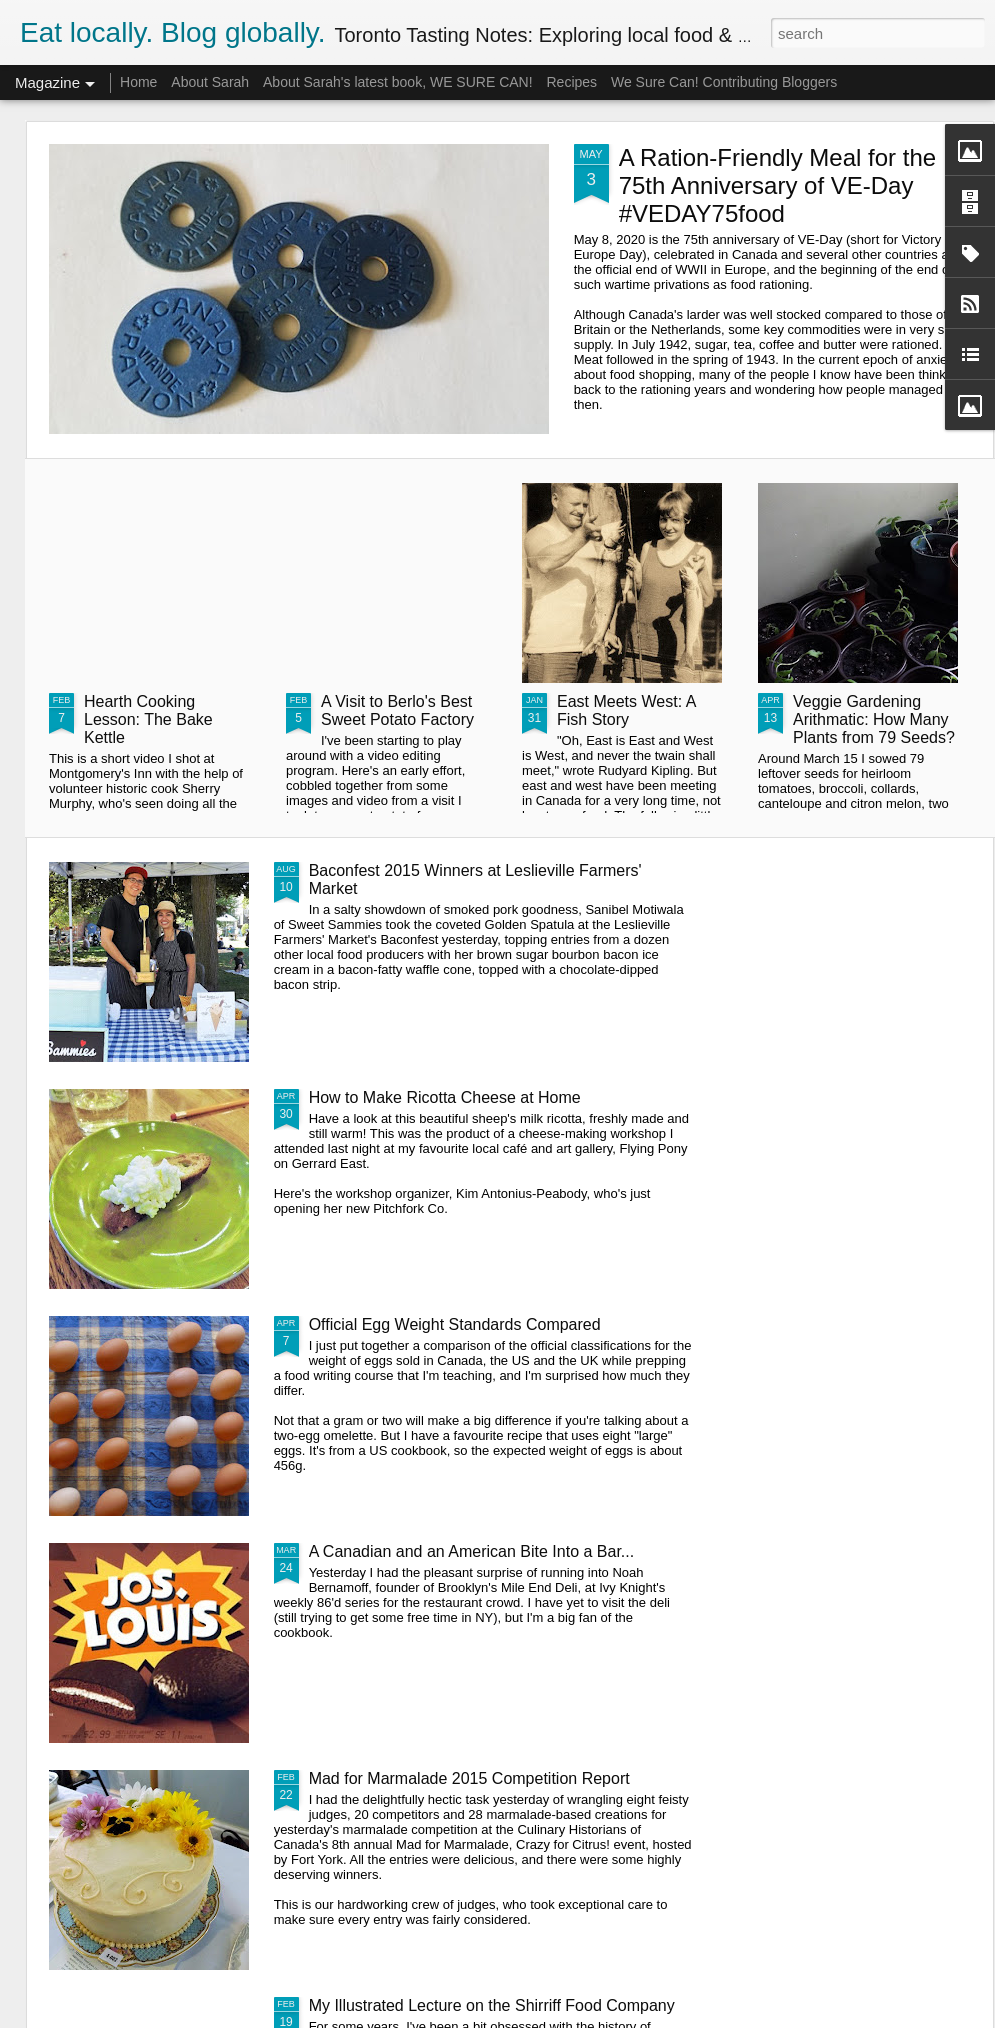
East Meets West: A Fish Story (626, 710)
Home (138, 82)
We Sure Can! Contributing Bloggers (724, 82)
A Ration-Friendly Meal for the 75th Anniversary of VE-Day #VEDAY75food (777, 185)
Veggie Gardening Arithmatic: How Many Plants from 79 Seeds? (874, 719)
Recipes (571, 82)
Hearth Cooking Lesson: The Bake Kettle (148, 719)
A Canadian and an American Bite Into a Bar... (472, 1551)
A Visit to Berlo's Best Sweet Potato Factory (397, 710)
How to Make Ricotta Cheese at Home (445, 1097)
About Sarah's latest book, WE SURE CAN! (398, 82)
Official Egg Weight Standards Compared (455, 1324)
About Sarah (210, 82)
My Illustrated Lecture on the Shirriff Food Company (492, 2005)
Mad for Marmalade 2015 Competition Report (469, 1778)
